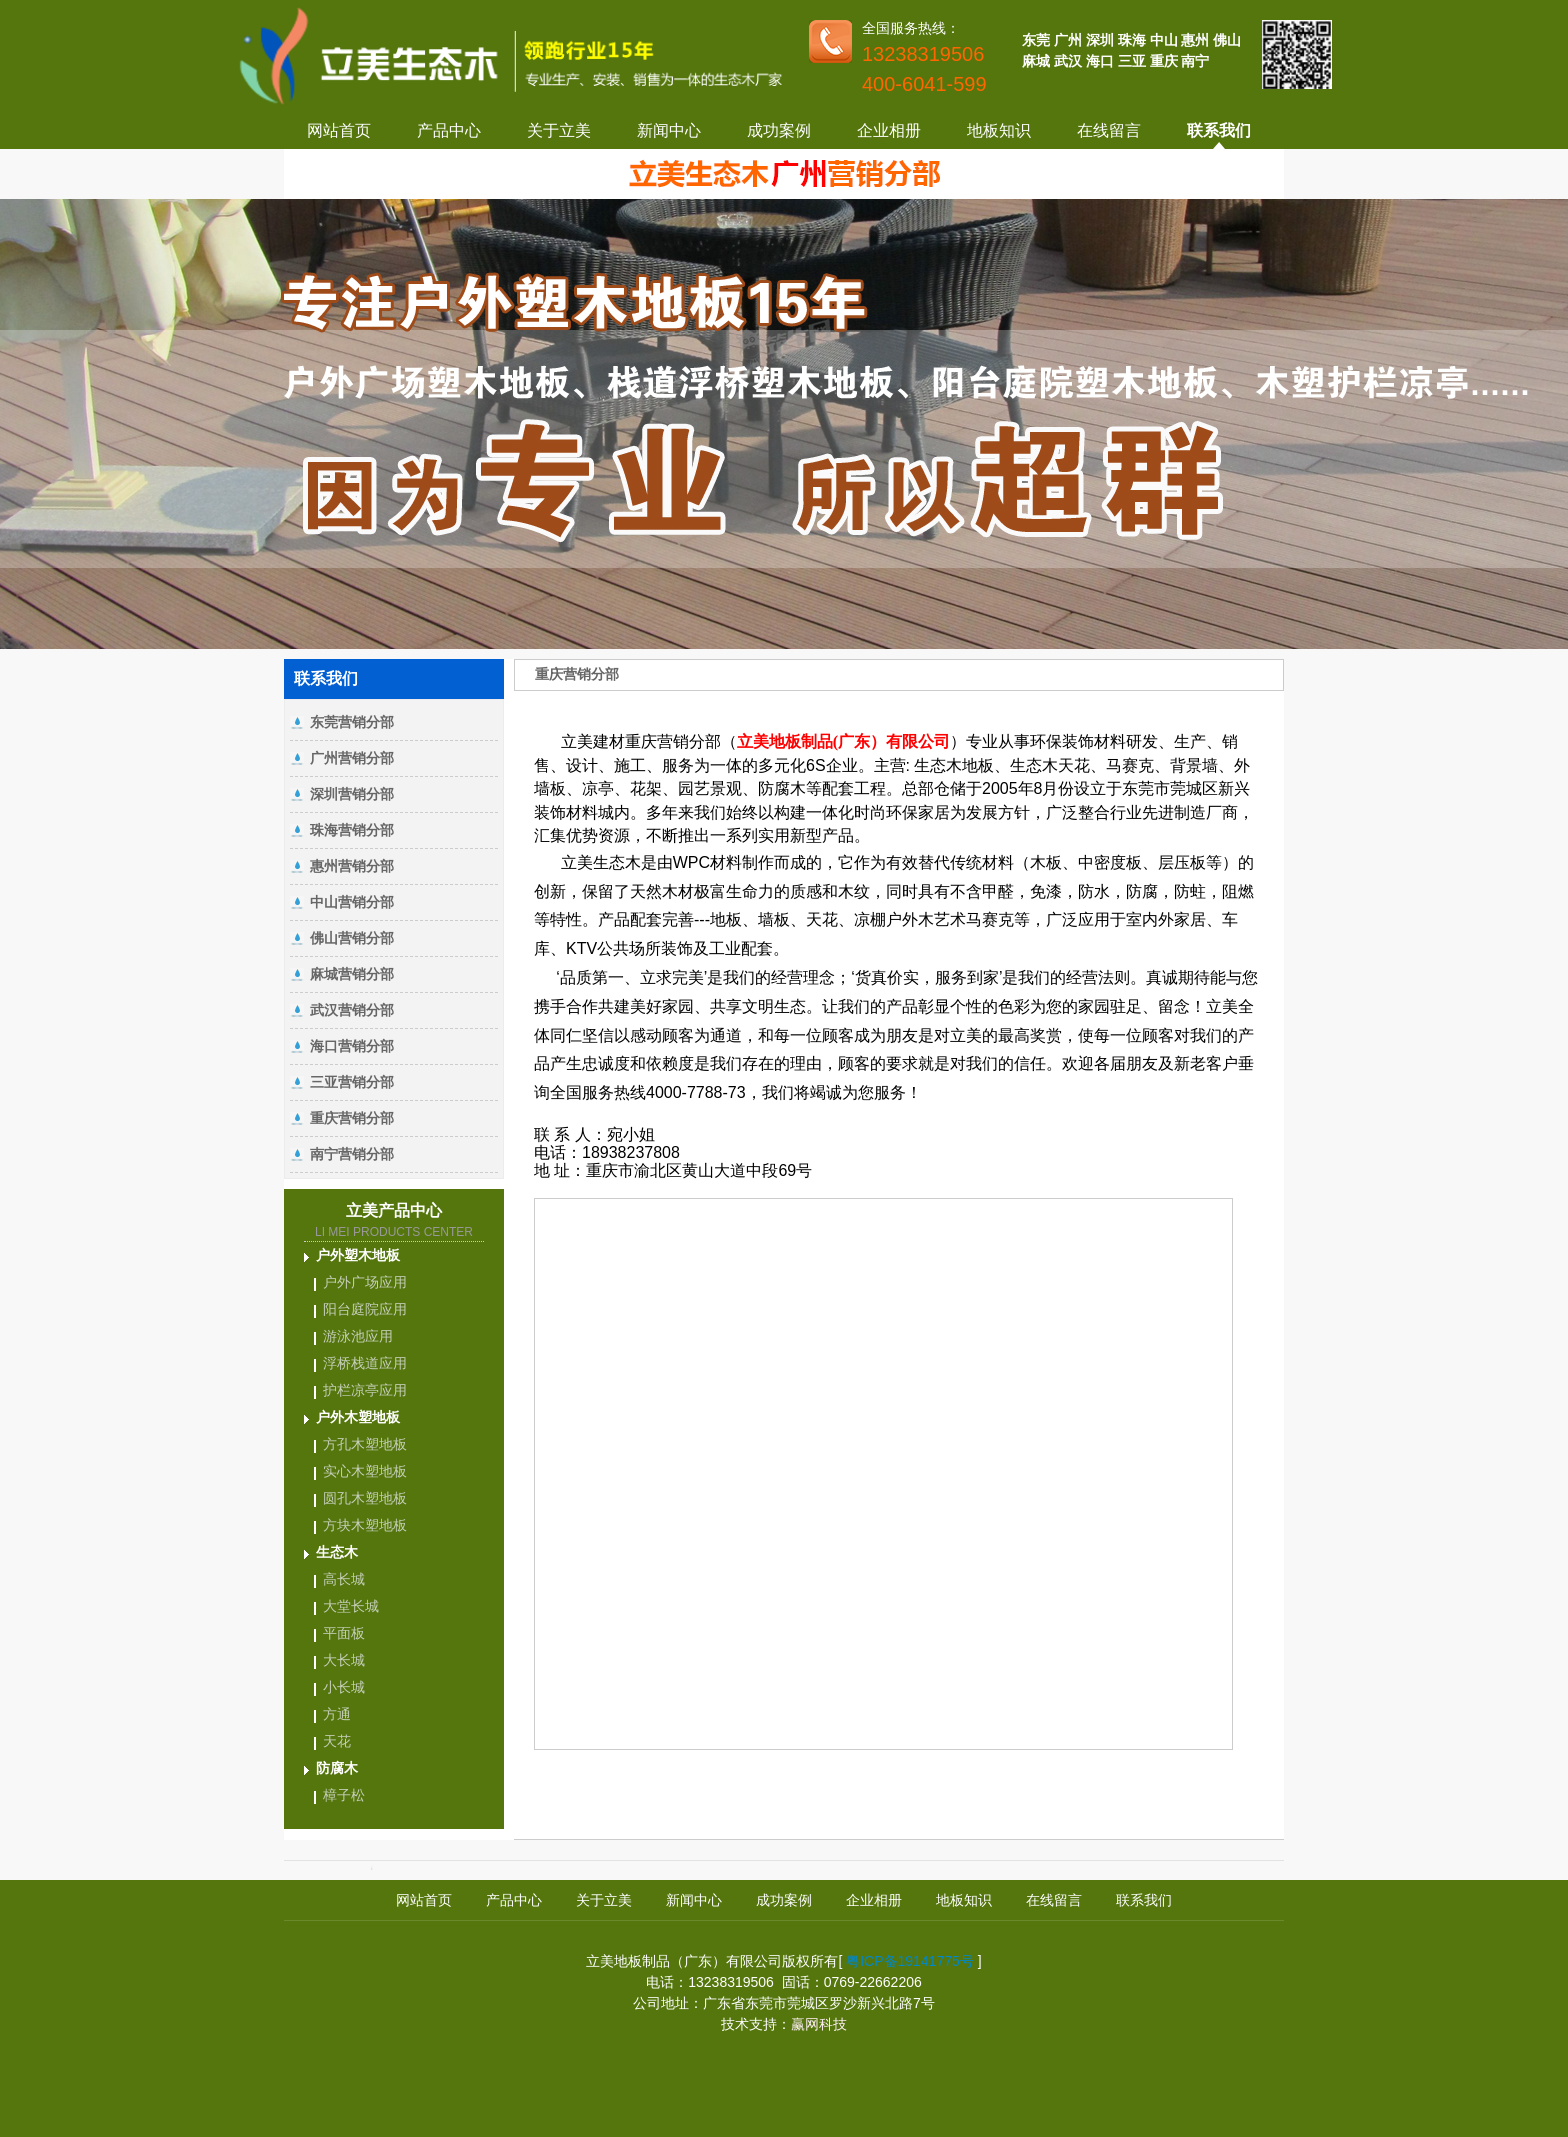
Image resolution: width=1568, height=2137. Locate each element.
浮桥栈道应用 (365, 1363)
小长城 (344, 1687)
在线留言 (1109, 130)
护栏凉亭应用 (365, 1390)
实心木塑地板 (365, 1471)
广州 (1068, 40)
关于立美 (559, 130)
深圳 (1100, 40)
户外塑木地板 (358, 1255)
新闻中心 (669, 130)
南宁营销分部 (352, 1154)
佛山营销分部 (352, 938)
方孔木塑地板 (365, 1444)
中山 (1164, 40)
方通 (337, 1714)
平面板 (344, 1633)
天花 (337, 1741)
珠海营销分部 (352, 830)
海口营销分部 (352, 1046)
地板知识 (999, 130)
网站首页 (339, 130)
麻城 (1036, 61)
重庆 (1164, 61)
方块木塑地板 (365, 1525)
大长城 (344, 1660)
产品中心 (449, 130)
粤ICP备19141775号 (910, 1961)
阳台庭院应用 (365, 1309)
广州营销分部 (352, 758)
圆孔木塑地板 (365, 1498)
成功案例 (779, 130)
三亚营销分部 (352, 1082)
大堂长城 (351, 1606)
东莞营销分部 (352, 722)
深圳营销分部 (352, 794)
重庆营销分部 (352, 1118)
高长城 (344, 1579)
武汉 (1068, 61)
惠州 (1195, 40)
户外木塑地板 (358, 1417)
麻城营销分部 (352, 974)
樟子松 (344, 1795)
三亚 (1132, 61)
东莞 (1036, 40)
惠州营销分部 (352, 866)
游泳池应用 (358, 1336)
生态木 (337, 1552)
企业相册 (889, 130)
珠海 (1132, 40)
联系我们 (1219, 130)
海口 (1100, 61)
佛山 (1227, 40)
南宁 (1195, 61)
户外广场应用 (365, 1282)
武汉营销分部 (352, 1010)
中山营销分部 (352, 902)
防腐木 (337, 1768)
